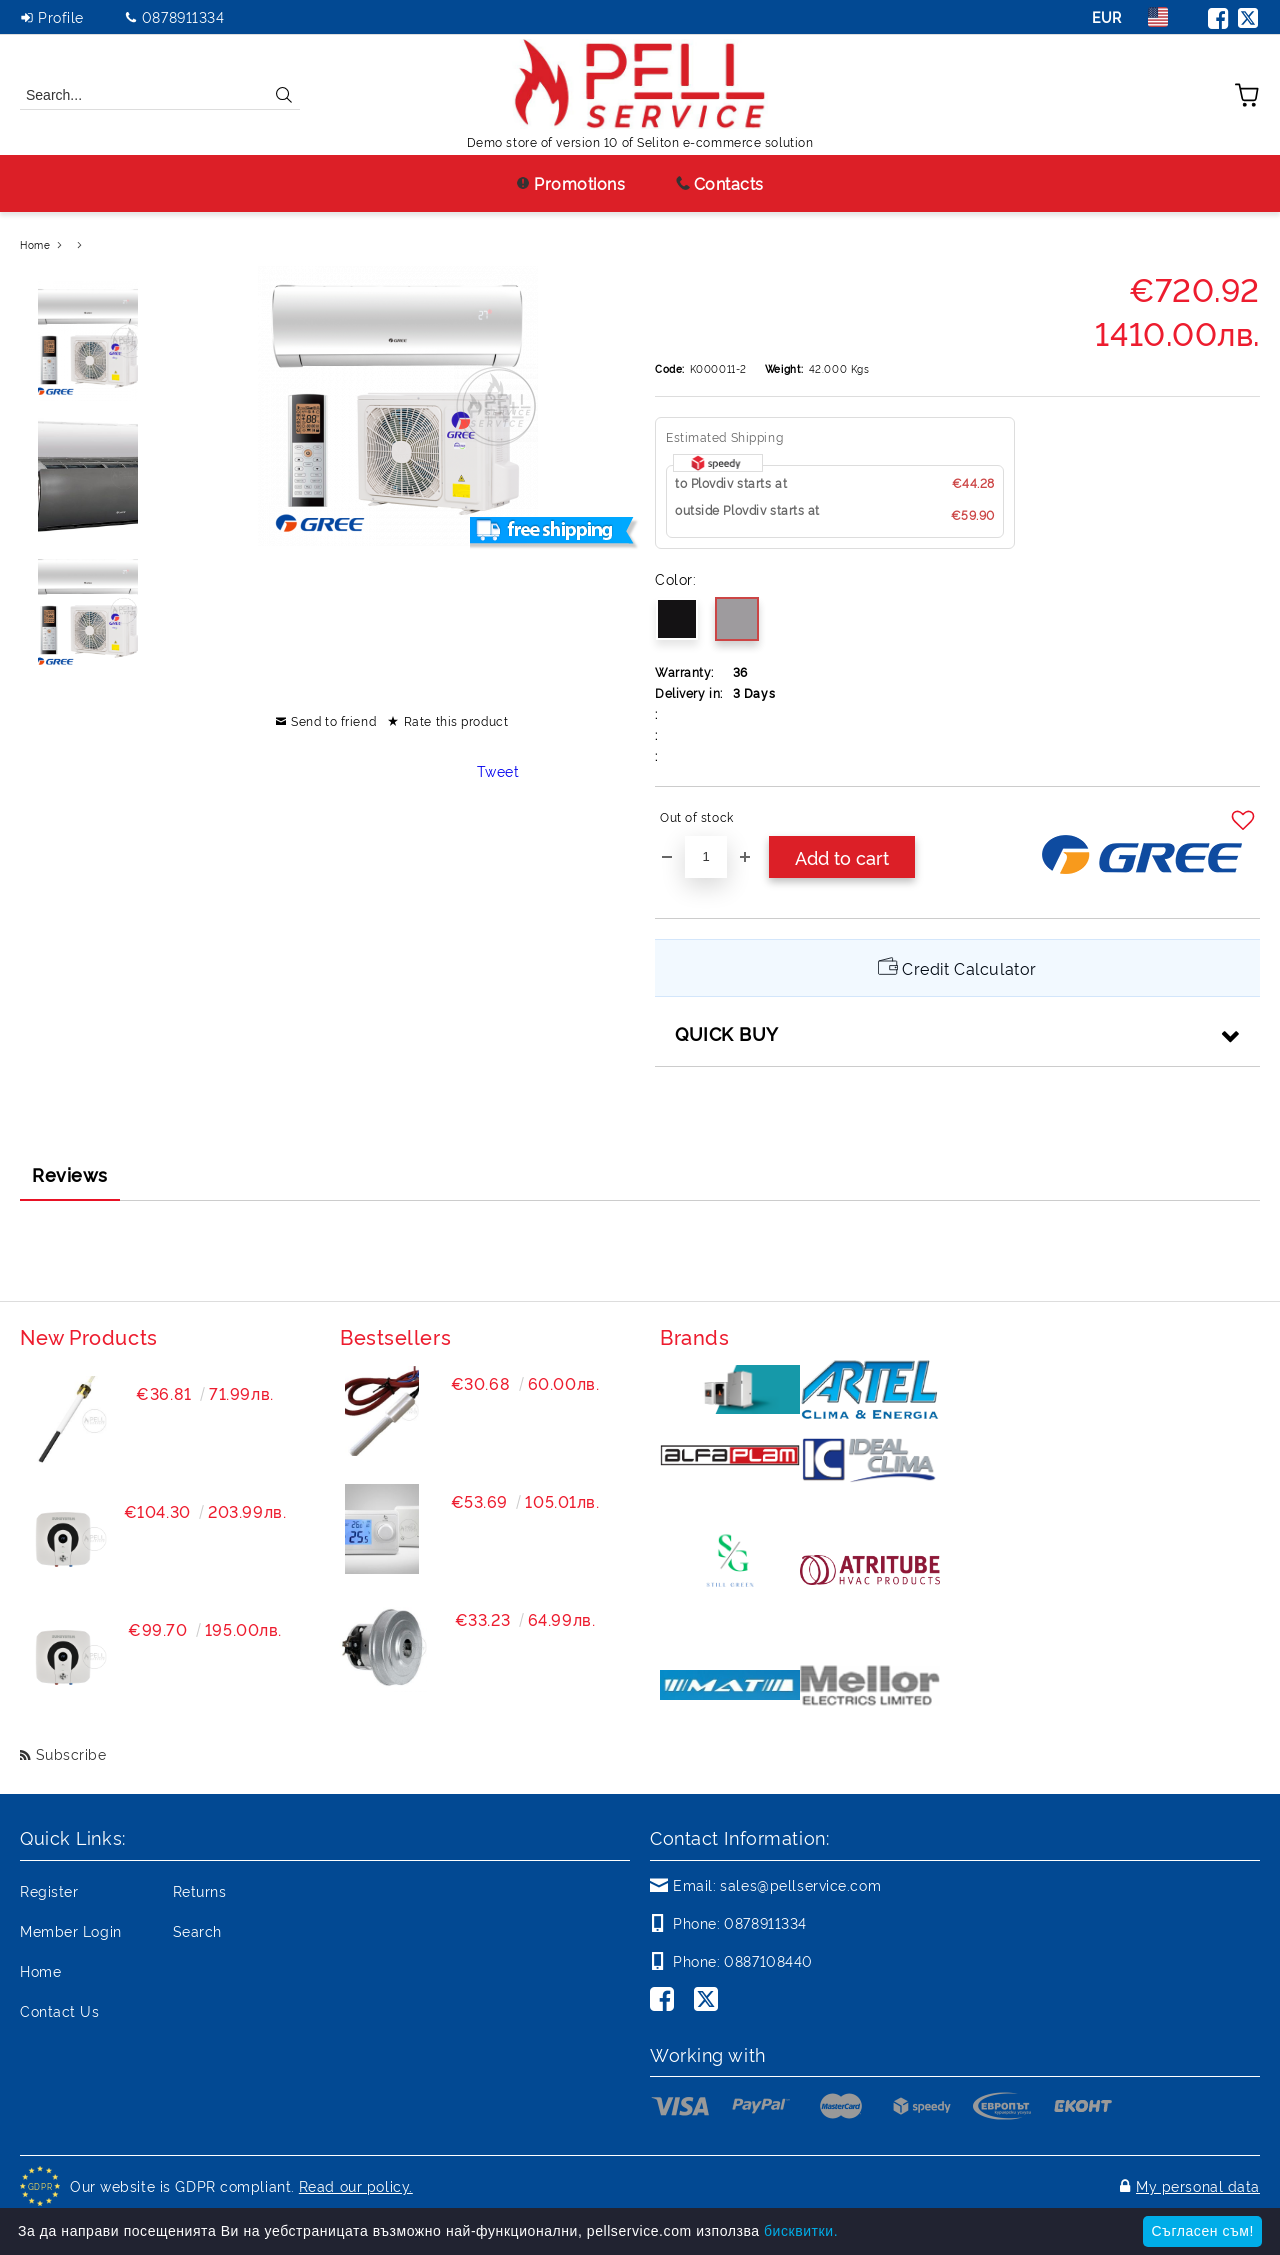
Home (35, 244)
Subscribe (71, 1753)
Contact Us (60, 2010)
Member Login (71, 1930)
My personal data (1198, 2185)
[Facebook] (666, 2001)
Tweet (498, 770)
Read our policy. (356, 2185)
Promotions (571, 183)
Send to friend (333, 720)
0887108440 (768, 1960)
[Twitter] (710, 2001)
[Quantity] (706, 857)
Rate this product (456, 720)
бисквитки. (801, 2231)
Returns (200, 1890)
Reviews (70, 1174)
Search (197, 1930)
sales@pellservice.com (800, 1884)
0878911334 (183, 16)
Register (49, 1890)
